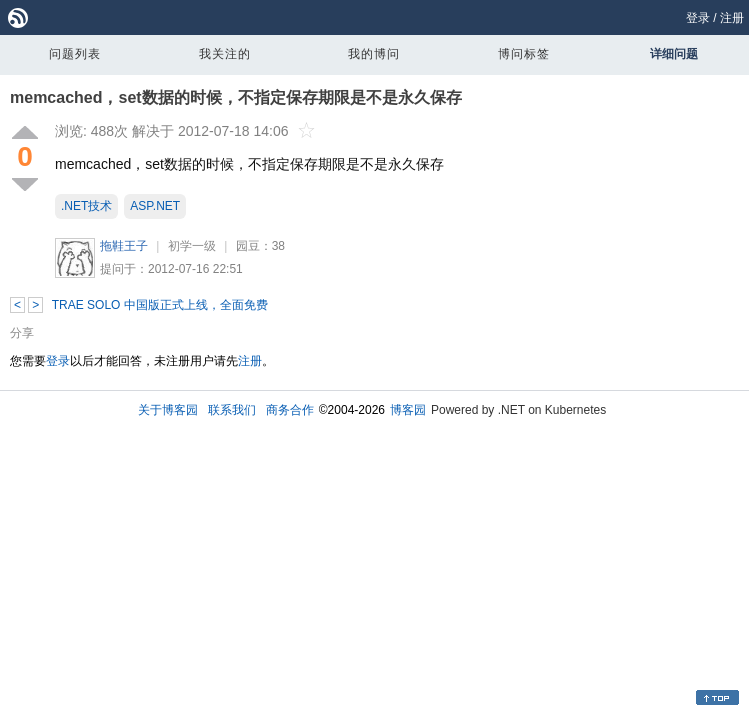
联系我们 (232, 410)
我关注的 (225, 54)
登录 (698, 18)
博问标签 (524, 54)
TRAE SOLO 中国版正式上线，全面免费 (160, 305)
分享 (22, 333)
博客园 (408, 410)
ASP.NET (155, 206)
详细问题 (674, 54)
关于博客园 (168, 410)
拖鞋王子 (124, 246)
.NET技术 (86, 206)
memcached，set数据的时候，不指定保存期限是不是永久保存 (236, 97)
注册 (732, 18)
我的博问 (374, 54)
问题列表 (75, 54)
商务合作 (290, 410)
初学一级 (192, 246)
